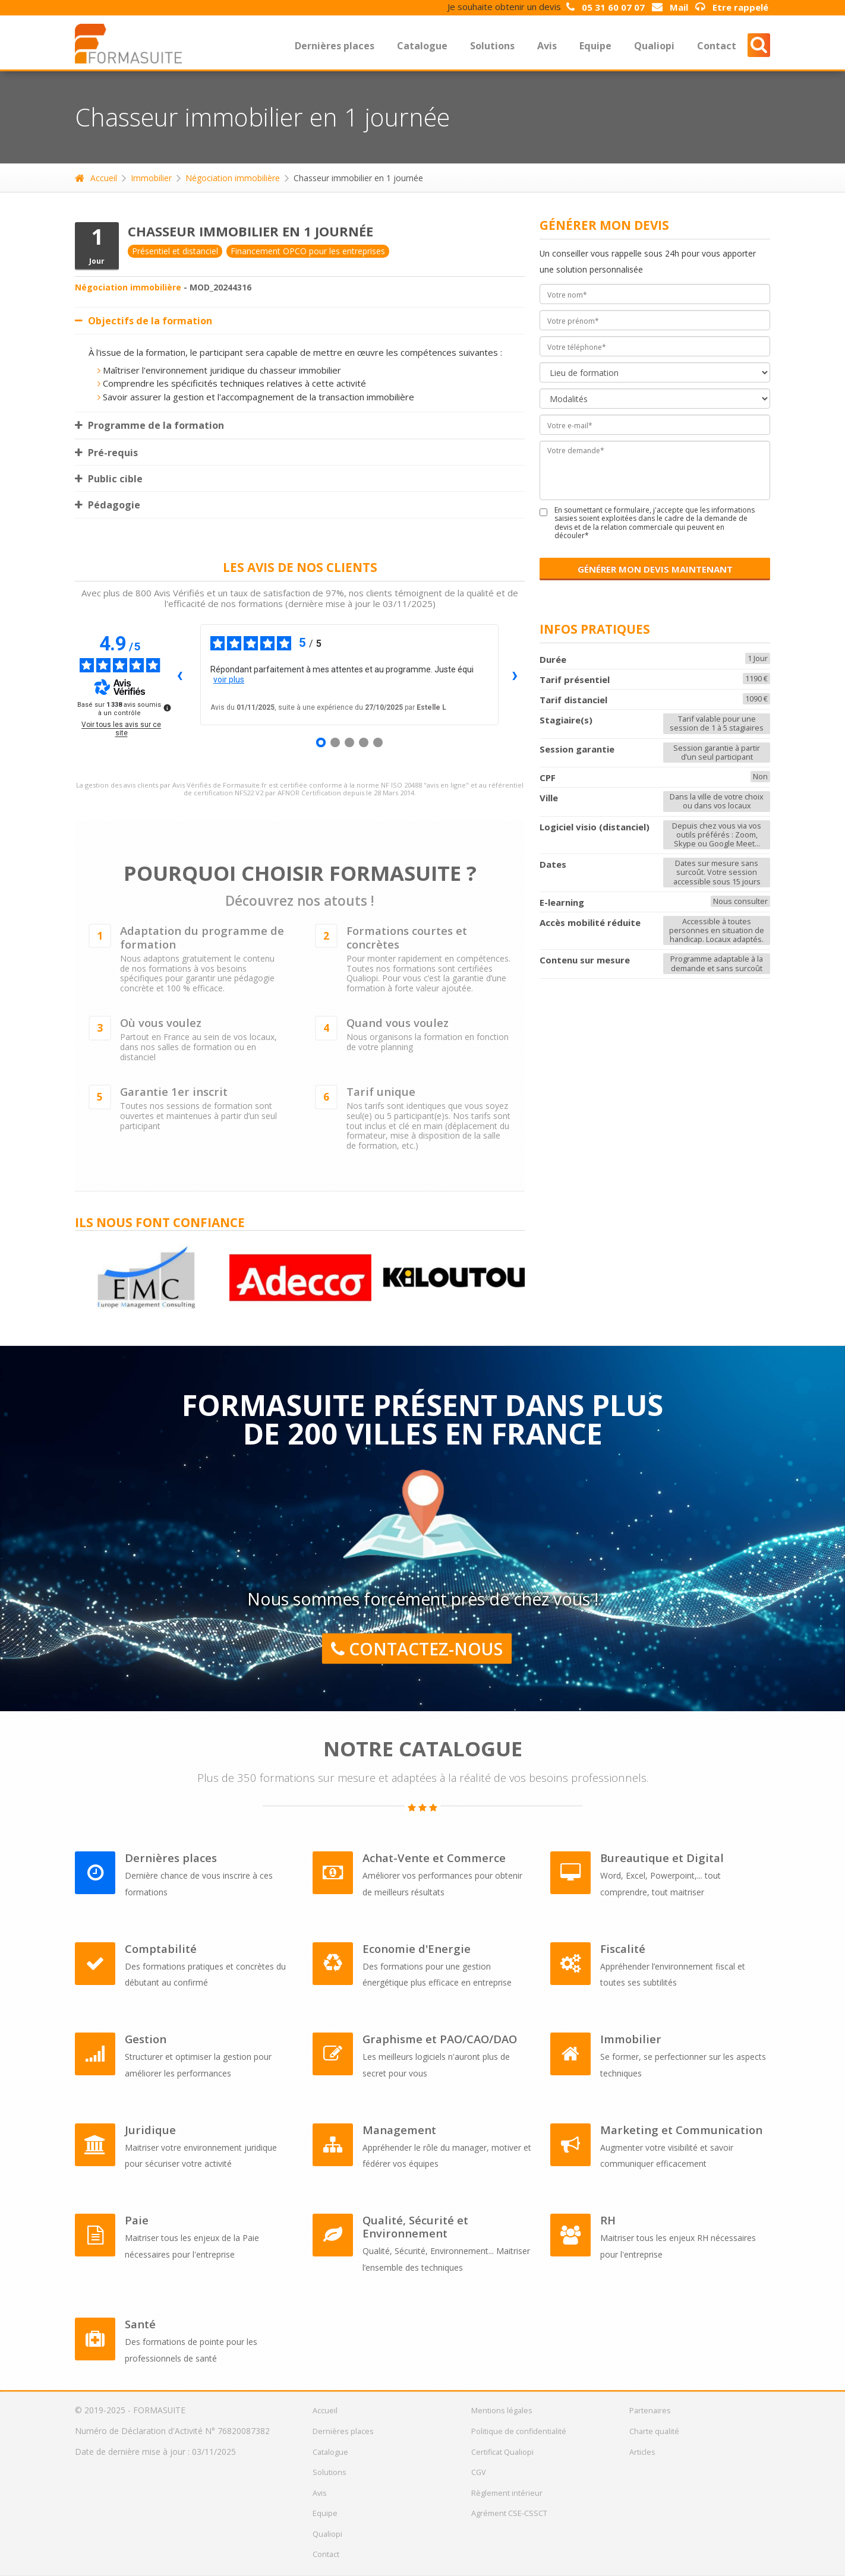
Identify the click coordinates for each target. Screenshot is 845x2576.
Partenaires (650, 2410)
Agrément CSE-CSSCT (509, 2513)
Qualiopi (654, 45)
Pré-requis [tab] (106, 452)
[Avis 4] (363, 742)
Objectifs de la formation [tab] (143, 320)
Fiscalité (622, 1948)
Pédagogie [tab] (107, 504)
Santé (140, 2324)
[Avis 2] (335, 742)
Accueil (96, 178)
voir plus (228, 679)
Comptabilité (161, 1948)
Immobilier (151, 178)
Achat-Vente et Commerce (434, 1857)
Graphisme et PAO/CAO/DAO (439, 2039)
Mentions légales (501, 2410)
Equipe (595, 45)
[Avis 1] (321, 742)
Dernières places (334, 45)
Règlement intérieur (507, 2493)
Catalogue (422, 45)
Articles (642, 2452)
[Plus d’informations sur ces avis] (166, 707)
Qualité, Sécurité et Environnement (415, 2227)
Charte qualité (654, 2431)
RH (608, 2220)
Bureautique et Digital (662, 1857)
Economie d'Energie (416, 1948)
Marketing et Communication (681, 2129)
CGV (478, 2472)
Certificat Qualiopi (502, 2452)
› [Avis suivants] (515, 674)
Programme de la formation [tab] (149, 425)
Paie (137, 2220)
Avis (547, 45)
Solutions (492, 45)
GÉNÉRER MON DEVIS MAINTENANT (655, 569)
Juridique (150, 2129)
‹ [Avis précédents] (179, 674)
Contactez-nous (427, 1649)
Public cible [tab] (109, 478)
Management (399, 2129)
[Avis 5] (378, 742)
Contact (716, 45)
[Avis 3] (349, 742)
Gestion (145, 2039)
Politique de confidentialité (518, 2431)
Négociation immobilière (232, 178)
